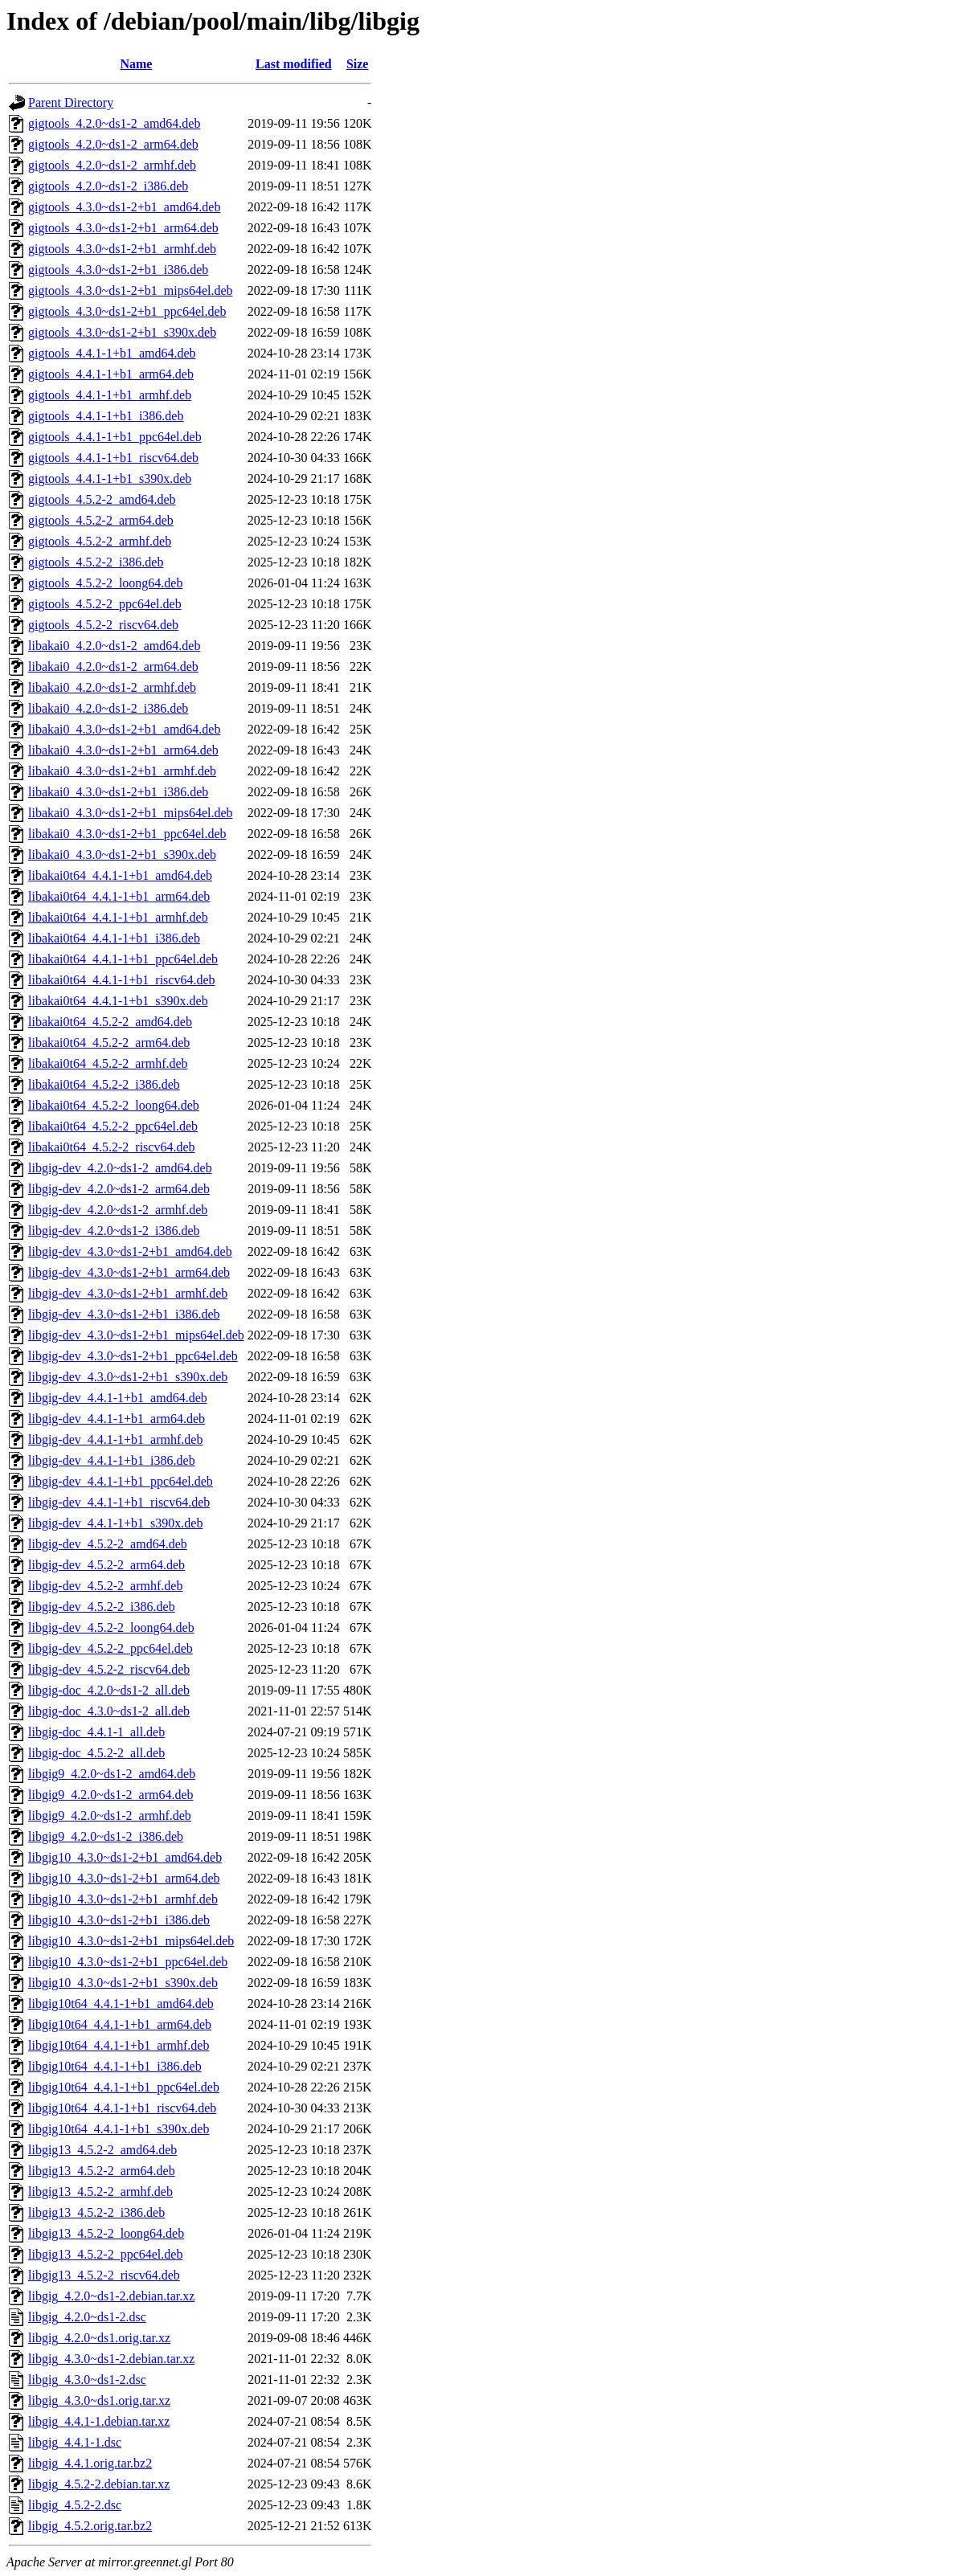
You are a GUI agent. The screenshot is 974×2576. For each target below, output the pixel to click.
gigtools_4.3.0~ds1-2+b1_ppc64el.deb (127, 311)
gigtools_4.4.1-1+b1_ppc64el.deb (115, 437)
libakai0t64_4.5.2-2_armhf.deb (108, 1063)
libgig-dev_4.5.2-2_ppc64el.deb (110, 1648)
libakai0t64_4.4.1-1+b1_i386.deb (114, 938)
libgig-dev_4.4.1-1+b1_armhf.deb (115, 1439)
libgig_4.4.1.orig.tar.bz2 (90, 2463)
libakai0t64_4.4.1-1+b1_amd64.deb (120, 875)
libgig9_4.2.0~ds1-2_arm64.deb (111, 1794)
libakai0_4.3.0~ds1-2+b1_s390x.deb (122, 854)
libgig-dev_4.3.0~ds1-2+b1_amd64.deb (130, 1251)
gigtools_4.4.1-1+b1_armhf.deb (109, 395)
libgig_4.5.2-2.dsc (74, 2505)
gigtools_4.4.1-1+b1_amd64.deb (112, 353)
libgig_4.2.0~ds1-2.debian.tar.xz (111, 2296)
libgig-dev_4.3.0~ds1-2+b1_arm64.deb (129, 1272)
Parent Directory (70, 102)
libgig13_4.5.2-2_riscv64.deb (104, 2275)
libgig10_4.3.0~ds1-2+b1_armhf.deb (123, 1899)
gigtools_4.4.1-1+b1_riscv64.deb (113, 457)
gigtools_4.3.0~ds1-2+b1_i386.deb (118, 269)
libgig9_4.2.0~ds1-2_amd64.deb (111, 1774)
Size (357, 64)
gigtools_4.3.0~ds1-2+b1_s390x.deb (122, 332)
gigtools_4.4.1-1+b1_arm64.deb (111, 374)
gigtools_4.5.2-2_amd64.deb (102, 499)
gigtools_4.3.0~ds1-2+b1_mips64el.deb (130, 290)
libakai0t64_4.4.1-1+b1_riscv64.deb (121, 980)
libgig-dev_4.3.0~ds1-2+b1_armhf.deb (127, 1293)
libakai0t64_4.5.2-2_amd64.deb (110, 1021)
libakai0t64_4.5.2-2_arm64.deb (109, 1042)
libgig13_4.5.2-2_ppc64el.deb (105, 2254)
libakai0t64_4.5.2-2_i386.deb (104, 1084)
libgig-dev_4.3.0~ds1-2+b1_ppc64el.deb (133, 1356)
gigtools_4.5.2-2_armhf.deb (99, 541)
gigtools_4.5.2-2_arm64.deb (101, 520)
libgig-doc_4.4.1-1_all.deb (96, 1732)
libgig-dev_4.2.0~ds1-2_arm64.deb (119, 1189)
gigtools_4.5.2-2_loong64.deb (105, 583)
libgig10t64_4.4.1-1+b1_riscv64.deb (122, 2108)
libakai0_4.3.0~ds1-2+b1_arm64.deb (123, 750)
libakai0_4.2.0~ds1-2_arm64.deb (113, 666)
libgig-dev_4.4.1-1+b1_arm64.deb (116, 1418)
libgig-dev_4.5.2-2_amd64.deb (107, 1544)
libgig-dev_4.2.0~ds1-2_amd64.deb (120, 1168)
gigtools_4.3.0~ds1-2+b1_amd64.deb (124, 207)
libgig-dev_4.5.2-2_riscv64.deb (109, 1669)
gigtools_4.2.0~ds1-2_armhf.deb (112, 165)
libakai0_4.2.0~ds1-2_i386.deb (108, 708)
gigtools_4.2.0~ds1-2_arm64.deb (113, 144)
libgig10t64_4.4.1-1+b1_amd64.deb (121, 2003)
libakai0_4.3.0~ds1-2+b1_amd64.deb (124, 729)
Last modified (294, 64)
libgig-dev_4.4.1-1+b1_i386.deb (111, 1460)
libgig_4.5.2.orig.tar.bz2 (90, 2526)
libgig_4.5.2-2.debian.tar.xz (99, 2484)
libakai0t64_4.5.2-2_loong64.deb (113, 1105)
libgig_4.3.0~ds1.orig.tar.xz (99, 2400)
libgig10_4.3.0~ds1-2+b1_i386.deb (119, 1920)
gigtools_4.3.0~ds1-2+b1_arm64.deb (123, 228)
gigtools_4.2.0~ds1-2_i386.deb (108, 186)
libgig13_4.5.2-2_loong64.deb (106, 2233)
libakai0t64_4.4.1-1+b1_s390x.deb (118, 1001)
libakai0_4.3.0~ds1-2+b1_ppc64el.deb (127, 833)
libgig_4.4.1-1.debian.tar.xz (99, 2421)
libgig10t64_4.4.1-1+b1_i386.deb (115, 2066)
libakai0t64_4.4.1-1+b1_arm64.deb (119, 896)
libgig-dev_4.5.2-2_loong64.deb (111, 1627)
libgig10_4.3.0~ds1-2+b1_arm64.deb (124, 1878)
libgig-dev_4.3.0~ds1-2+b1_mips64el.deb (136, 1335)
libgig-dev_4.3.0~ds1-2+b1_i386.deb (124, 1314)
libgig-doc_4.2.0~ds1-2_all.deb (109, 1690)
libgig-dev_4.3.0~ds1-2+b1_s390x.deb (127, 1377)
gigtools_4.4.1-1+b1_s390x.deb (109, 478)
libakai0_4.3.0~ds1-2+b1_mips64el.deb (130, 813)
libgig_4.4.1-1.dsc (74, 2442)
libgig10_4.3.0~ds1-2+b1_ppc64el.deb (127, 1962)
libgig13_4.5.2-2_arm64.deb (101, 2170)
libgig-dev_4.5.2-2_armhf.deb (105, 1586)
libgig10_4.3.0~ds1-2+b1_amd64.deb (125, 1857)
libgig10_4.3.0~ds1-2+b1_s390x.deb (123, 1982)
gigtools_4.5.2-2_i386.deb (95, 562)
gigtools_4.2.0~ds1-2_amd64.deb (114, 123)
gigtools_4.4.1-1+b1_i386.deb (105, 416)
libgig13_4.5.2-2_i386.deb (96, 2212)
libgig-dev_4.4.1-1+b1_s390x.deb (115, 1523)
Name (136, 64)
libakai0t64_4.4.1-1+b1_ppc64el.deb (123, 959)
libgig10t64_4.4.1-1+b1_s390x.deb (118, 2129)
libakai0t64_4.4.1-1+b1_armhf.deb (118, 917)
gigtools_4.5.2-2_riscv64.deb (103, 625)
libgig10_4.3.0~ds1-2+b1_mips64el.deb (131, 1941)
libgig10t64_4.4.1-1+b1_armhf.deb (118, 2045)
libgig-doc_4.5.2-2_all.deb (96, 1753)
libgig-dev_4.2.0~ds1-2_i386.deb (114, 1230)
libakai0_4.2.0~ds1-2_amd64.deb (114, 645)
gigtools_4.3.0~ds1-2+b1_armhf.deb (122, 249)
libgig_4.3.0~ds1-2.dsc (87, 2379)
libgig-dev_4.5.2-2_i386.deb (101, 1606)
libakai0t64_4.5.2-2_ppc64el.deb (113, 1126)
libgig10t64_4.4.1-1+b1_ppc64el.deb (123, 2087)
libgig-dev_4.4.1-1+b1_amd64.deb (117, 1398)
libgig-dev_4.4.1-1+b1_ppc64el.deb (120, 1481)
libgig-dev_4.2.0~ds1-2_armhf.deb (117, 1209)
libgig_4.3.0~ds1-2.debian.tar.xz (111, 2358)
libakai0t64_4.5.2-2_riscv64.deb (111, 1147)
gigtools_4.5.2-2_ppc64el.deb (105, 604)
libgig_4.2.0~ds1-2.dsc (87, 2317)
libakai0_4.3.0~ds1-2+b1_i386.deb (118, 792)
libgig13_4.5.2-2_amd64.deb (102, 2150)
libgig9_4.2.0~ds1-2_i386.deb (105, 1836)
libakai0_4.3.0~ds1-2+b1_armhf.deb (122, 771)
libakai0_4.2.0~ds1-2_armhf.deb (112, 687)
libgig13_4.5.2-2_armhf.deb (100, 2191)
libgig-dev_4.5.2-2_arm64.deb (106, 1565)
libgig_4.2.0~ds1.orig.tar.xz (99, 2338)
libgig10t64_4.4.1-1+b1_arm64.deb (119, 2024)
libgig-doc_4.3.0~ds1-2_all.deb (109, 1711)
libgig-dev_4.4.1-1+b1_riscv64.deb (119, 1502)
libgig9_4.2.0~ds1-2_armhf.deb (109, 1815)
